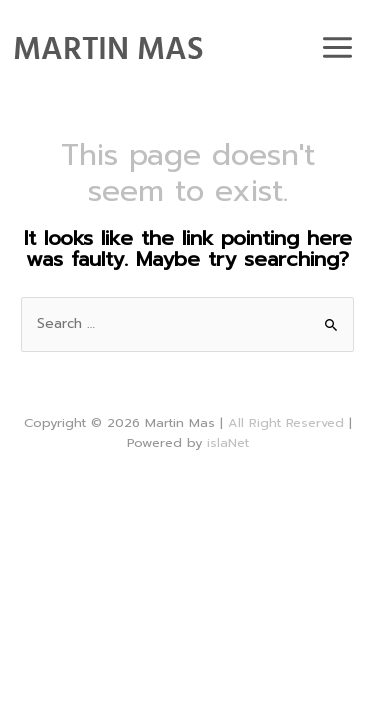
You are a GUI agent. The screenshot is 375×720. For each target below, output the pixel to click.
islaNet (228, 442)
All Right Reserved (286, 422)
